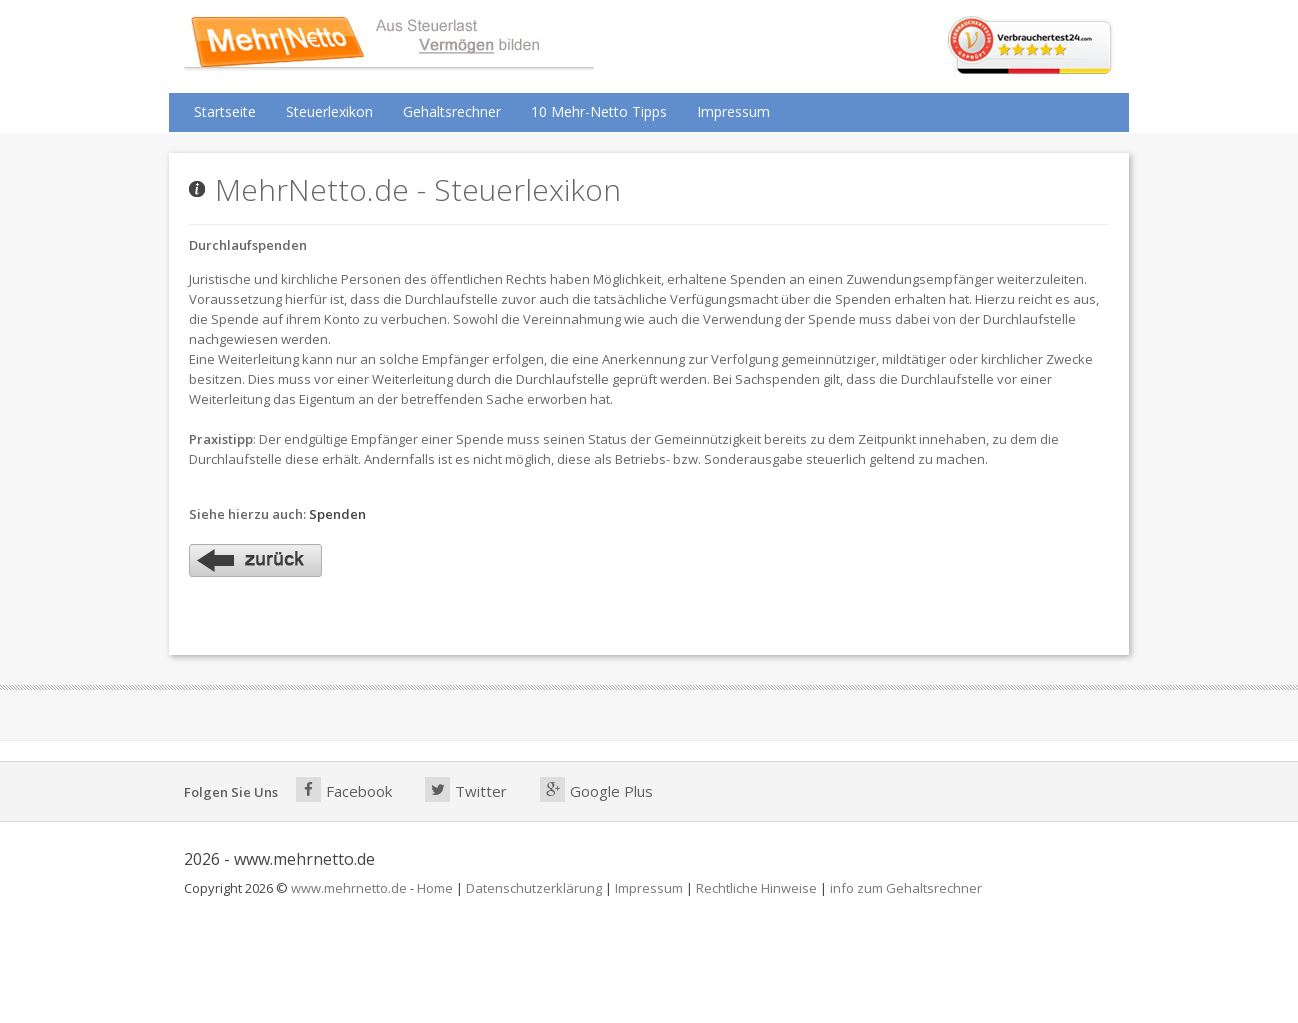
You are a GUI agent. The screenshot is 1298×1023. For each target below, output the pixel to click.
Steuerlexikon (329, 111)
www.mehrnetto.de (349, 888)
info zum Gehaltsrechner (906, 888)
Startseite (225, 111)
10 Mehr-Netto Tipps (599, 111)
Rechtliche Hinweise (756, 888)
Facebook (344, 789)
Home (435, 888)
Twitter (466, 789)
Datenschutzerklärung (534, 888)
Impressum (733, 111)
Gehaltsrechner (452, 111)
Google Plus (596, 789)
